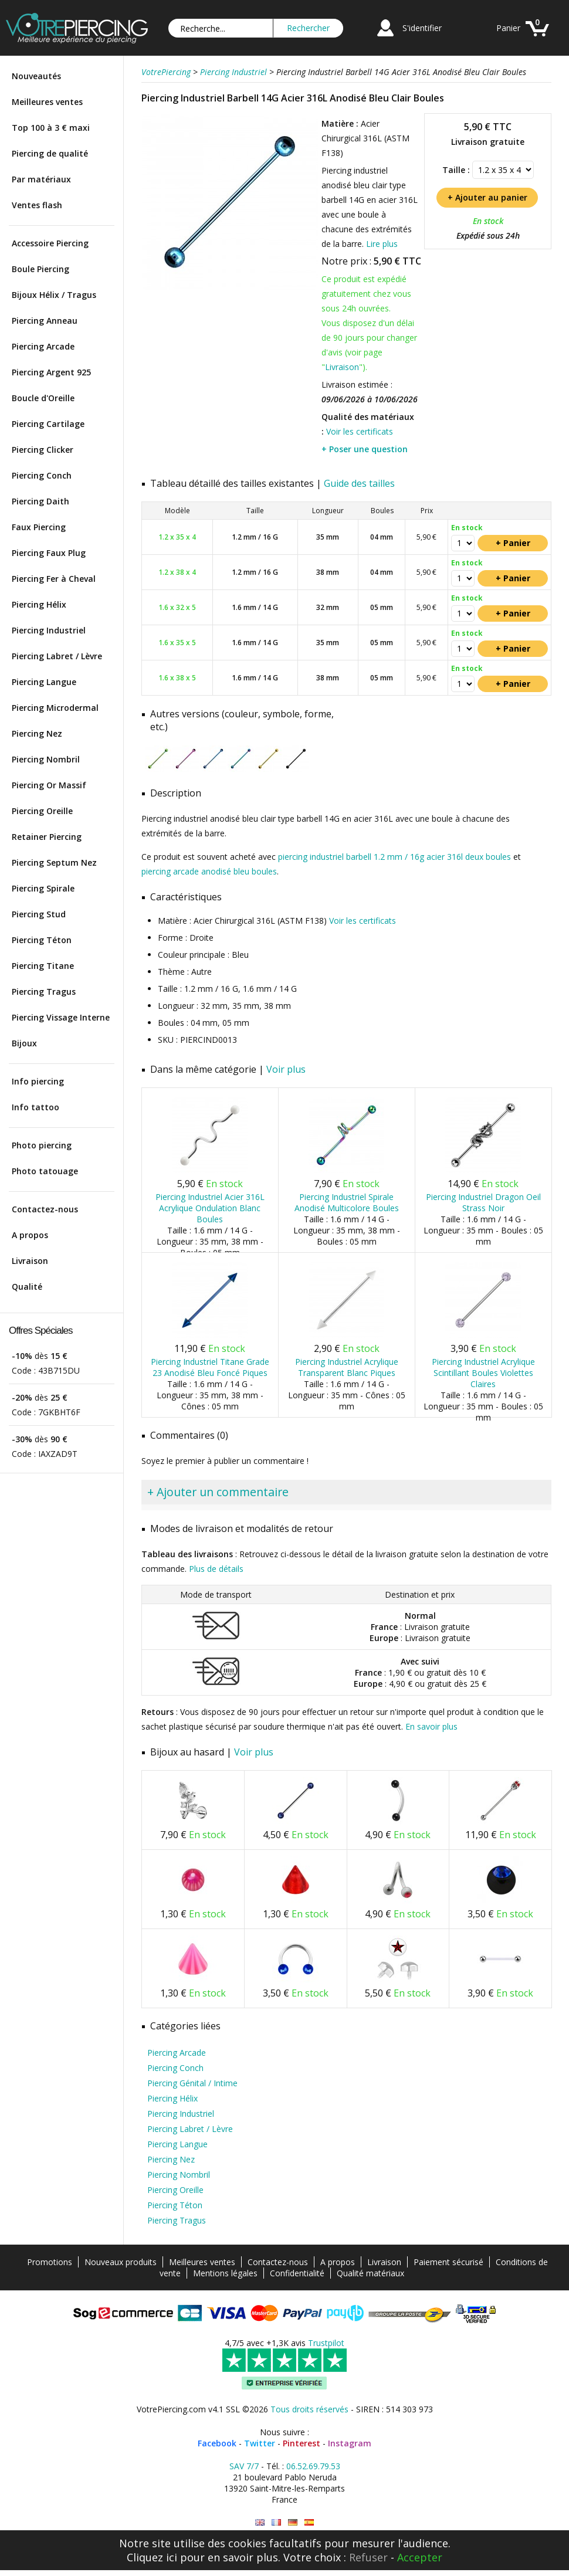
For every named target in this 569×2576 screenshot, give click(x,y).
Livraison (30, 1260)
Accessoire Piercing (50, 243)
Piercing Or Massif (49, 785)
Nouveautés (36, 76)
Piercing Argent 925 (51, 372)
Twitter (259, 2443)
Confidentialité (297, 2273)
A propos (30, 1234)
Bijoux (24, 1043)
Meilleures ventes (47, 101)
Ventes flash (37, 205)
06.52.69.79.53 (313, 2466)
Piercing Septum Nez (54, 862)
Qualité (27, 1286)
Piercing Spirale (43, 888)
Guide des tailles (359, 483)
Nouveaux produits (120, 2261)
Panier (508, 27)
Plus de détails (216, 1568)
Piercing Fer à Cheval (54, 578)
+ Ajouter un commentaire (218, 1492)
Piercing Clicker (42, 449)
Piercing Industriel (49, 630)
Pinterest (301, 2443)
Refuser (368, 2557)
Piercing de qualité (50, 153)
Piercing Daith (40, 501)
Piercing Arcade (43, 346)
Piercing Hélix (39, 604)
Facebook (217, 2443)
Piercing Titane (43, 965)
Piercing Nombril (46, 759)
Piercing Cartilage (48, 423)
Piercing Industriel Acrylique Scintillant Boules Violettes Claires (483, 1372)
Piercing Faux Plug (49, 552)
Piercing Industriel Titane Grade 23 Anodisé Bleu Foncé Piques (210, 1367)
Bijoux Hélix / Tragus (54, 294)
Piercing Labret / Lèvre (57, 656)
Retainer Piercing (47, 836)
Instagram (349, 2443)
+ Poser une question (364, 449)
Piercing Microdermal (55, 707)
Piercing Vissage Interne (61, 1017)
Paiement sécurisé (448, 2261)
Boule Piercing (40, 268)
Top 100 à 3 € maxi (51, 127)
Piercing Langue (44, 681)
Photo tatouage (45, 1171)
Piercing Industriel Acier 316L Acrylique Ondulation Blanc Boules (210, 1208)
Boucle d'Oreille (43, 398)
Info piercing (38, 1081)
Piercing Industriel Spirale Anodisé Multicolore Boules (346, 1202)
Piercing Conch (42, 475)
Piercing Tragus (44, 991)
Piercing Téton (42, 939)
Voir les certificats (359, 431)
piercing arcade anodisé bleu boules (209, 871)
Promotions (49, 2261)
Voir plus (286, 1069)
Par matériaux (41, 179)
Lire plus (382, 243)
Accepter (419, 2557)
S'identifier (422, 27)
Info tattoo (35, 1107)
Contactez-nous (45, 1209)
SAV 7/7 (244, 2466)
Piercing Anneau (44, 320)
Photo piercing (42, 1145)
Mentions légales (225, 2273)
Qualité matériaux (370, 2273)
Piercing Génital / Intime (192, 2083)
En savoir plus (431, 1726)
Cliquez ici (152, 2557)
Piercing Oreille (42, 810)
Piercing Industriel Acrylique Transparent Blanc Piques (346, 1367)
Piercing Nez (37, 733)
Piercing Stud (39, 914)
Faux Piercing (39, 527)
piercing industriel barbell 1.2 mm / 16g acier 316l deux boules (394, 856)
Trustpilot (326, 2342)
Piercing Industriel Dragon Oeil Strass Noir (483, 1202)
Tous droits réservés (309, 2409)
